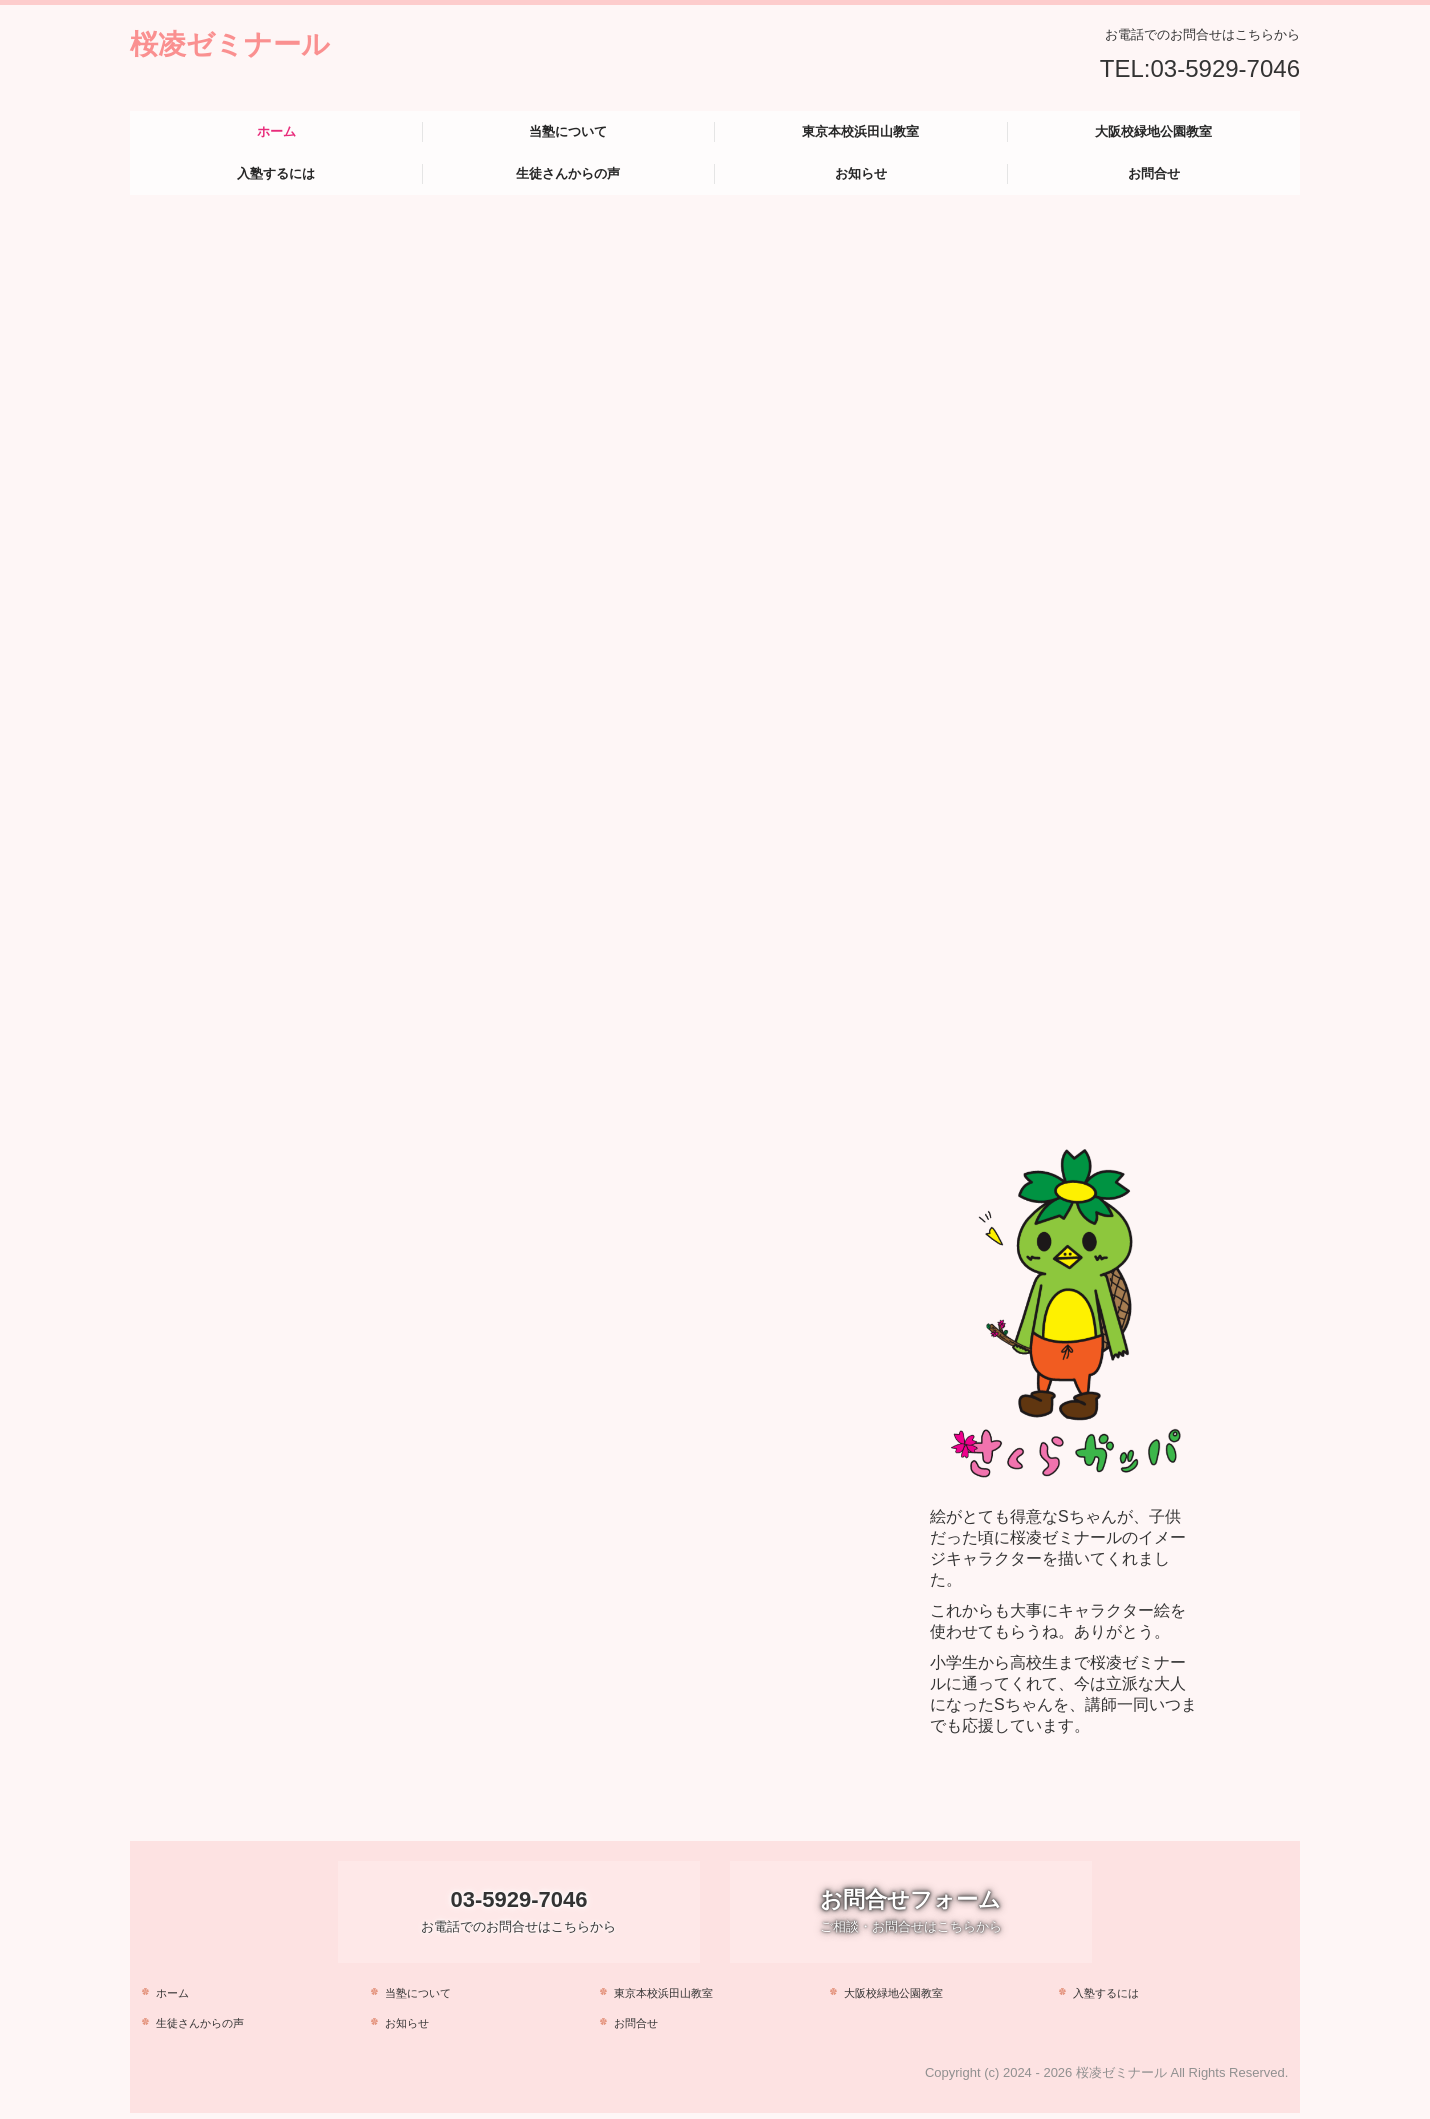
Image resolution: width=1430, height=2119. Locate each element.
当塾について (568, 131)
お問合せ (1154, 173)
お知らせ (861, 173)
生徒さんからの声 (568, 173)
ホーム (276, 131)
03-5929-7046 (1225, 68)
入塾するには (276, 173)
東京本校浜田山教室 (860, 131)
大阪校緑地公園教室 (1153, 131)
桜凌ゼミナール (230, 44)
